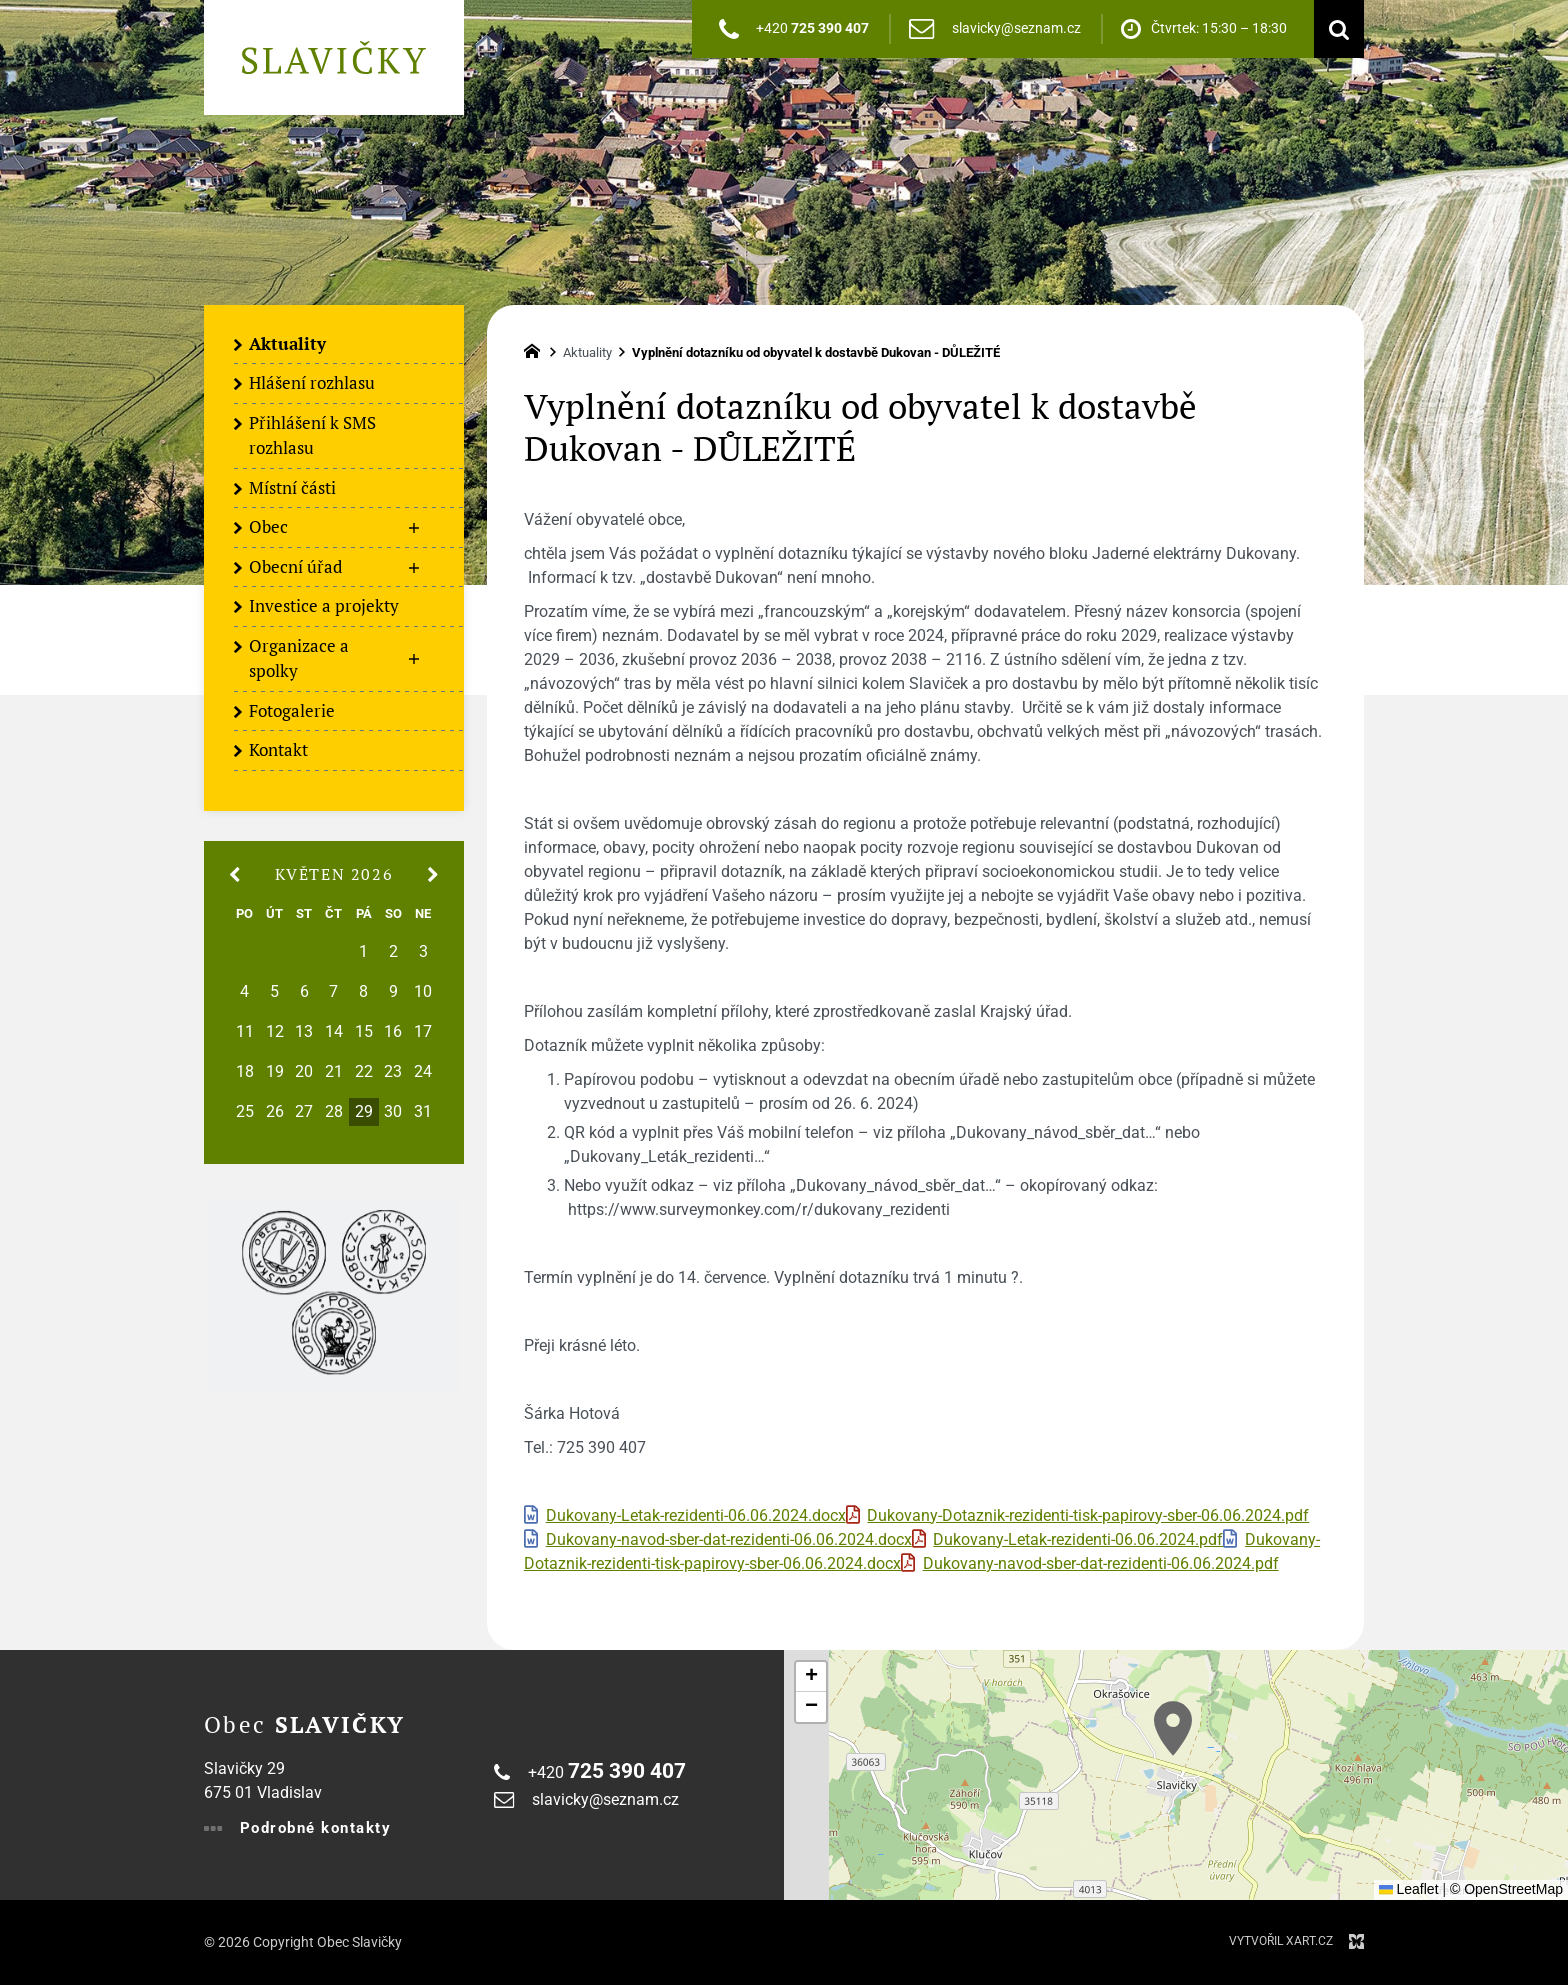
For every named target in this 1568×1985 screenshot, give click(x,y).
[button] (1173, 1728)
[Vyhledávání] (1334, 29)
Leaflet (1409, 1889)
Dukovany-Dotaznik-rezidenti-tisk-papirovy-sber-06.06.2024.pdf (1088, 1516)
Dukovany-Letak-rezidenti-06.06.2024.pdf (1078, 1540)
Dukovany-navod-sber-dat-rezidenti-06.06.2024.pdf (1101, 1564)
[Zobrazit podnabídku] (414, 528)
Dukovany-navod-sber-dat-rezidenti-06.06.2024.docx (729, 1540)
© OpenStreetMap (1506, 1889)
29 (364, 1112)
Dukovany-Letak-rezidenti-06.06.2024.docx (696, 1516)
